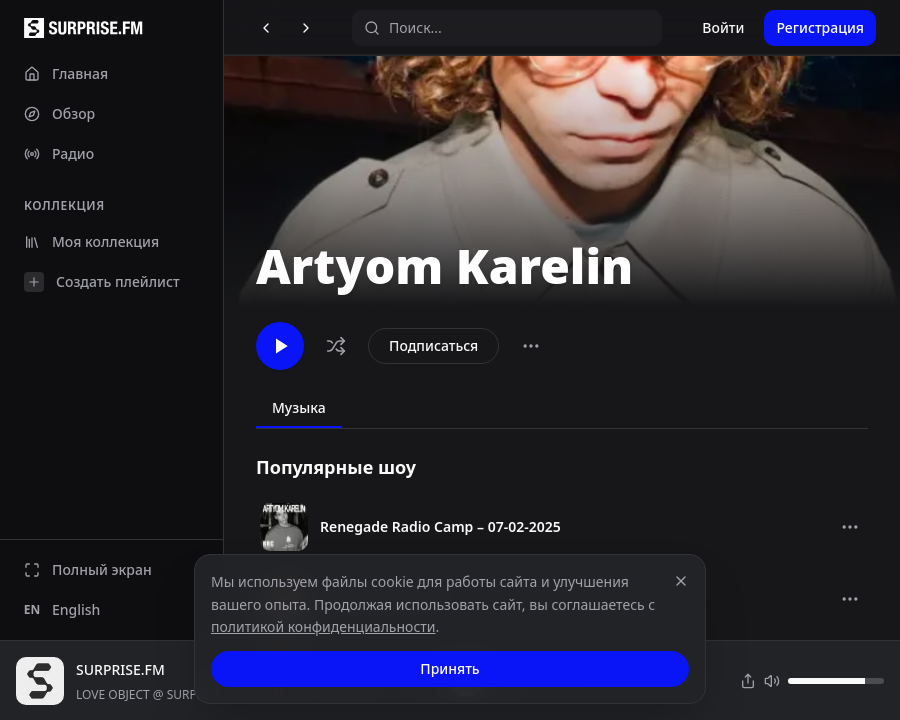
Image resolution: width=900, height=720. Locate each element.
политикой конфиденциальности (323, 626)
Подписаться (433, 345)
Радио (59, 153)
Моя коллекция (91, 241)
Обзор (59, 113)
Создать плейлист (102, 282)
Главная (66, 73)
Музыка (299, 407)
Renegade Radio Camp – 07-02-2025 (440, 526)
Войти (723, 27)
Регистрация (820, 27)
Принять (449, 668)
